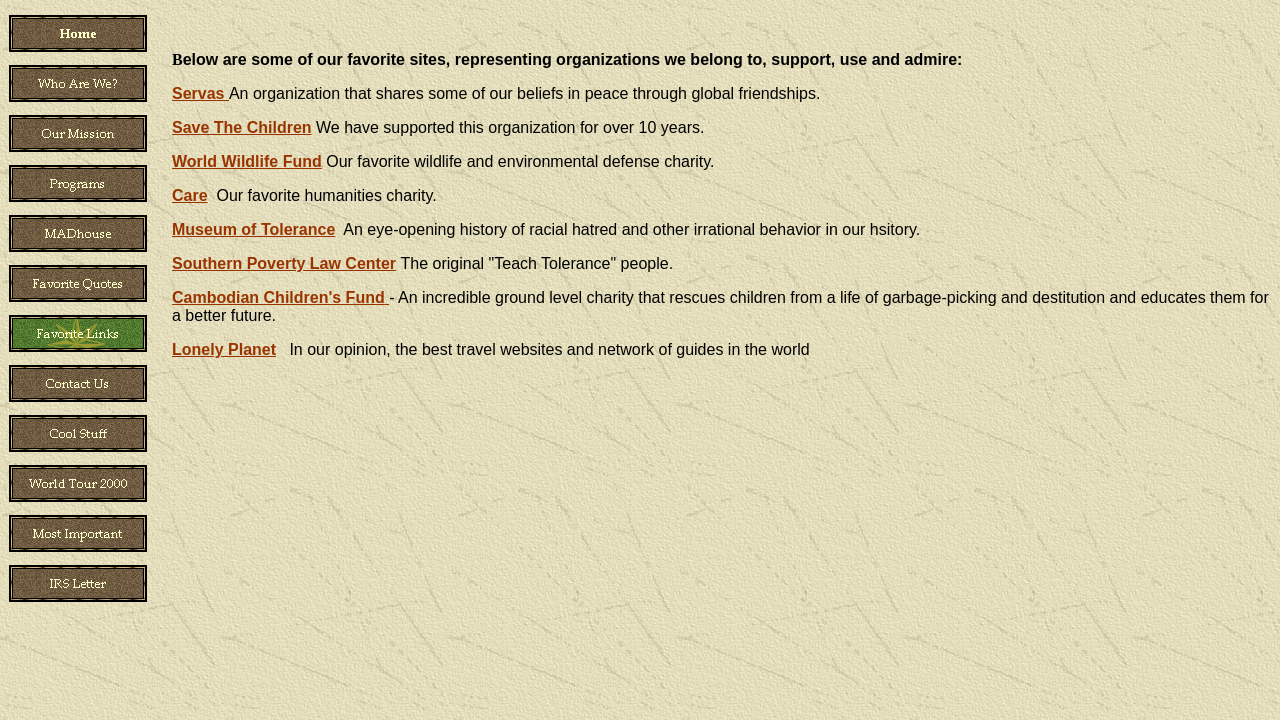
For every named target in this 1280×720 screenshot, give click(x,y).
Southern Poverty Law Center (284, 263)
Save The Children (242, 127)
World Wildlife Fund (247, 161)
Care (190, 195)
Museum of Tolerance (253, 229)
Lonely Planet (224, 349)
